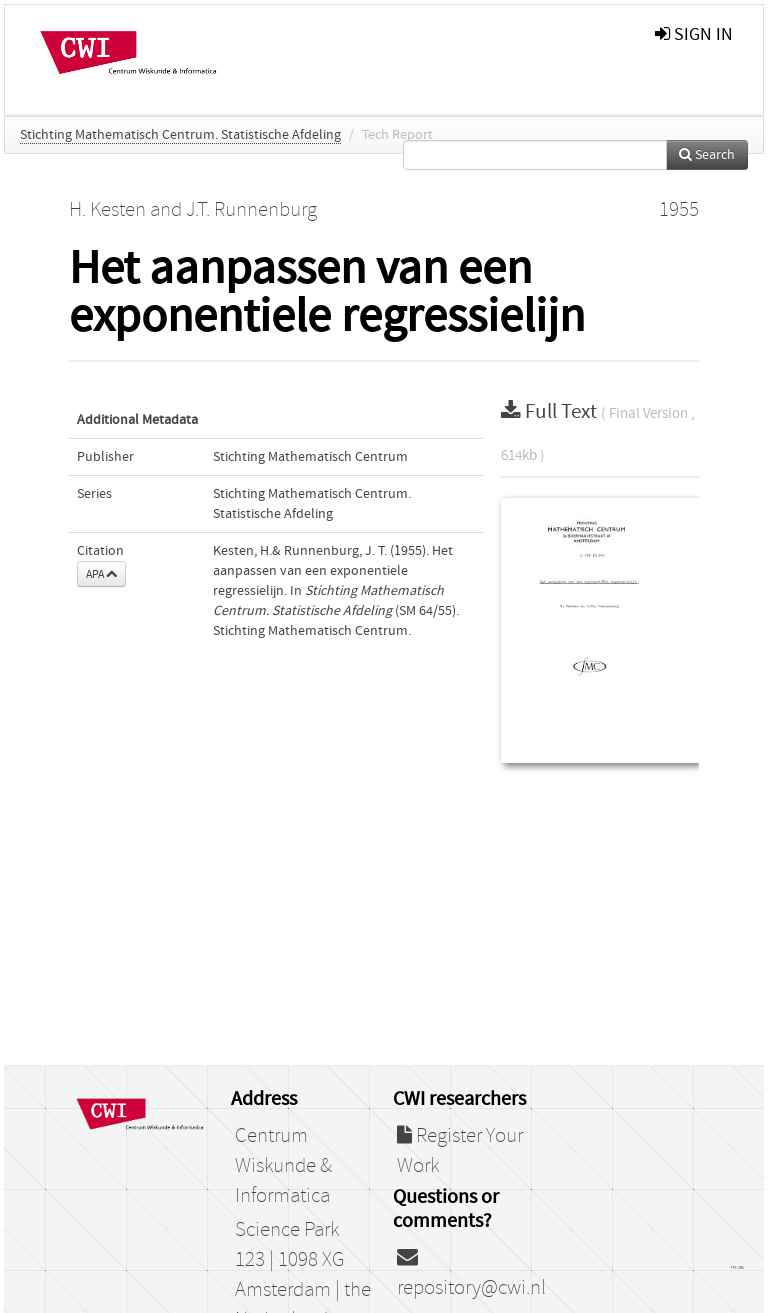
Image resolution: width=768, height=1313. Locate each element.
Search (707, 155)
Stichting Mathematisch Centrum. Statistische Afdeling (180, 135)
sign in (694, 34)
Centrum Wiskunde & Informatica (283, 1166)
